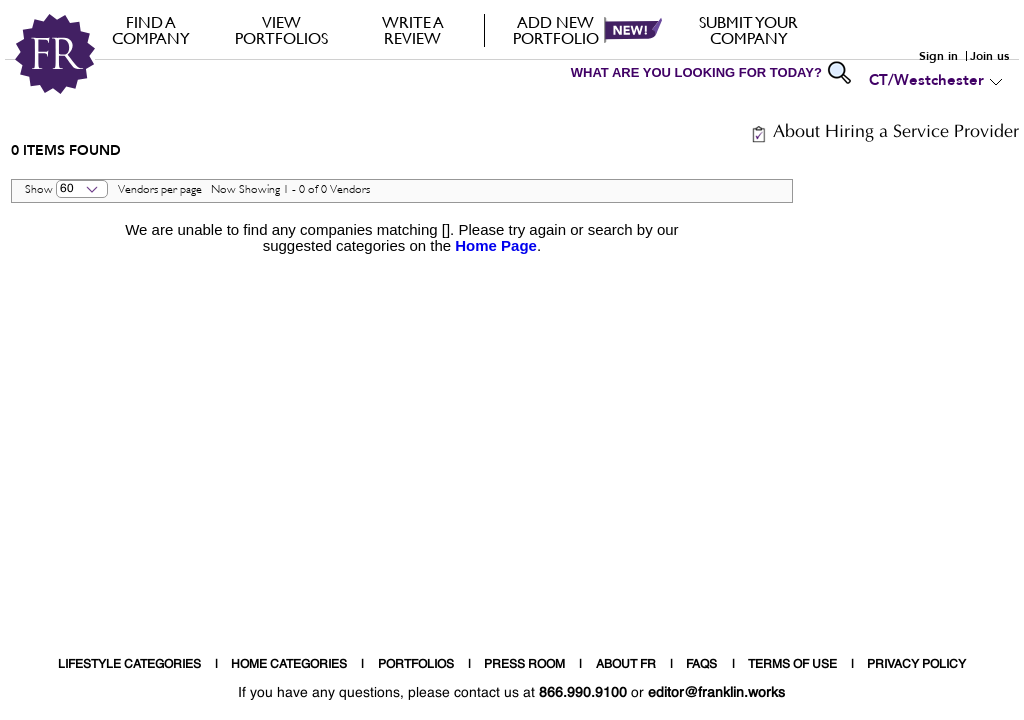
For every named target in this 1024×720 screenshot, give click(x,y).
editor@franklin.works (716, 693)
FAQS (701, 665)
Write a (412, 30)
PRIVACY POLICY (916, 665)
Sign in (938, 56)
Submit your (748, 30)
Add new (555, 30)
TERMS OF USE (792, 665)
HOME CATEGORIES (289, 665)
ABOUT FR (626, 665)
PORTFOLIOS (416, 665)
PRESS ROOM (524, 665)
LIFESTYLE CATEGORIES (129, 665)
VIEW (281, 30)
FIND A (150, 30)
